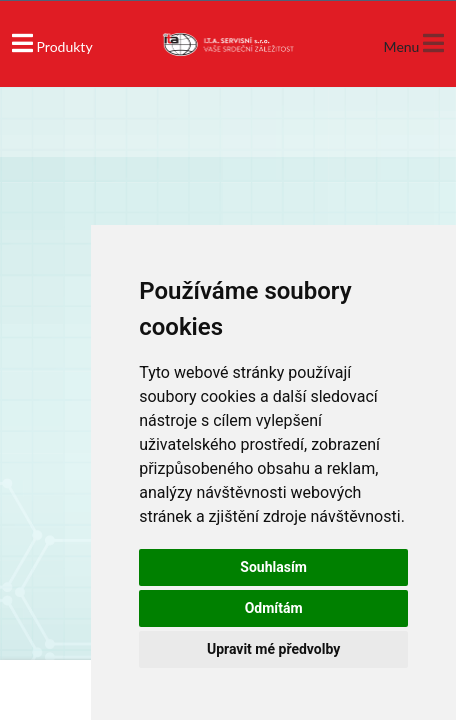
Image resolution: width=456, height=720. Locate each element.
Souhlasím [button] (273, 567)
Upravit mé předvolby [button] (273, 649)
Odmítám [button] (274, 608)
